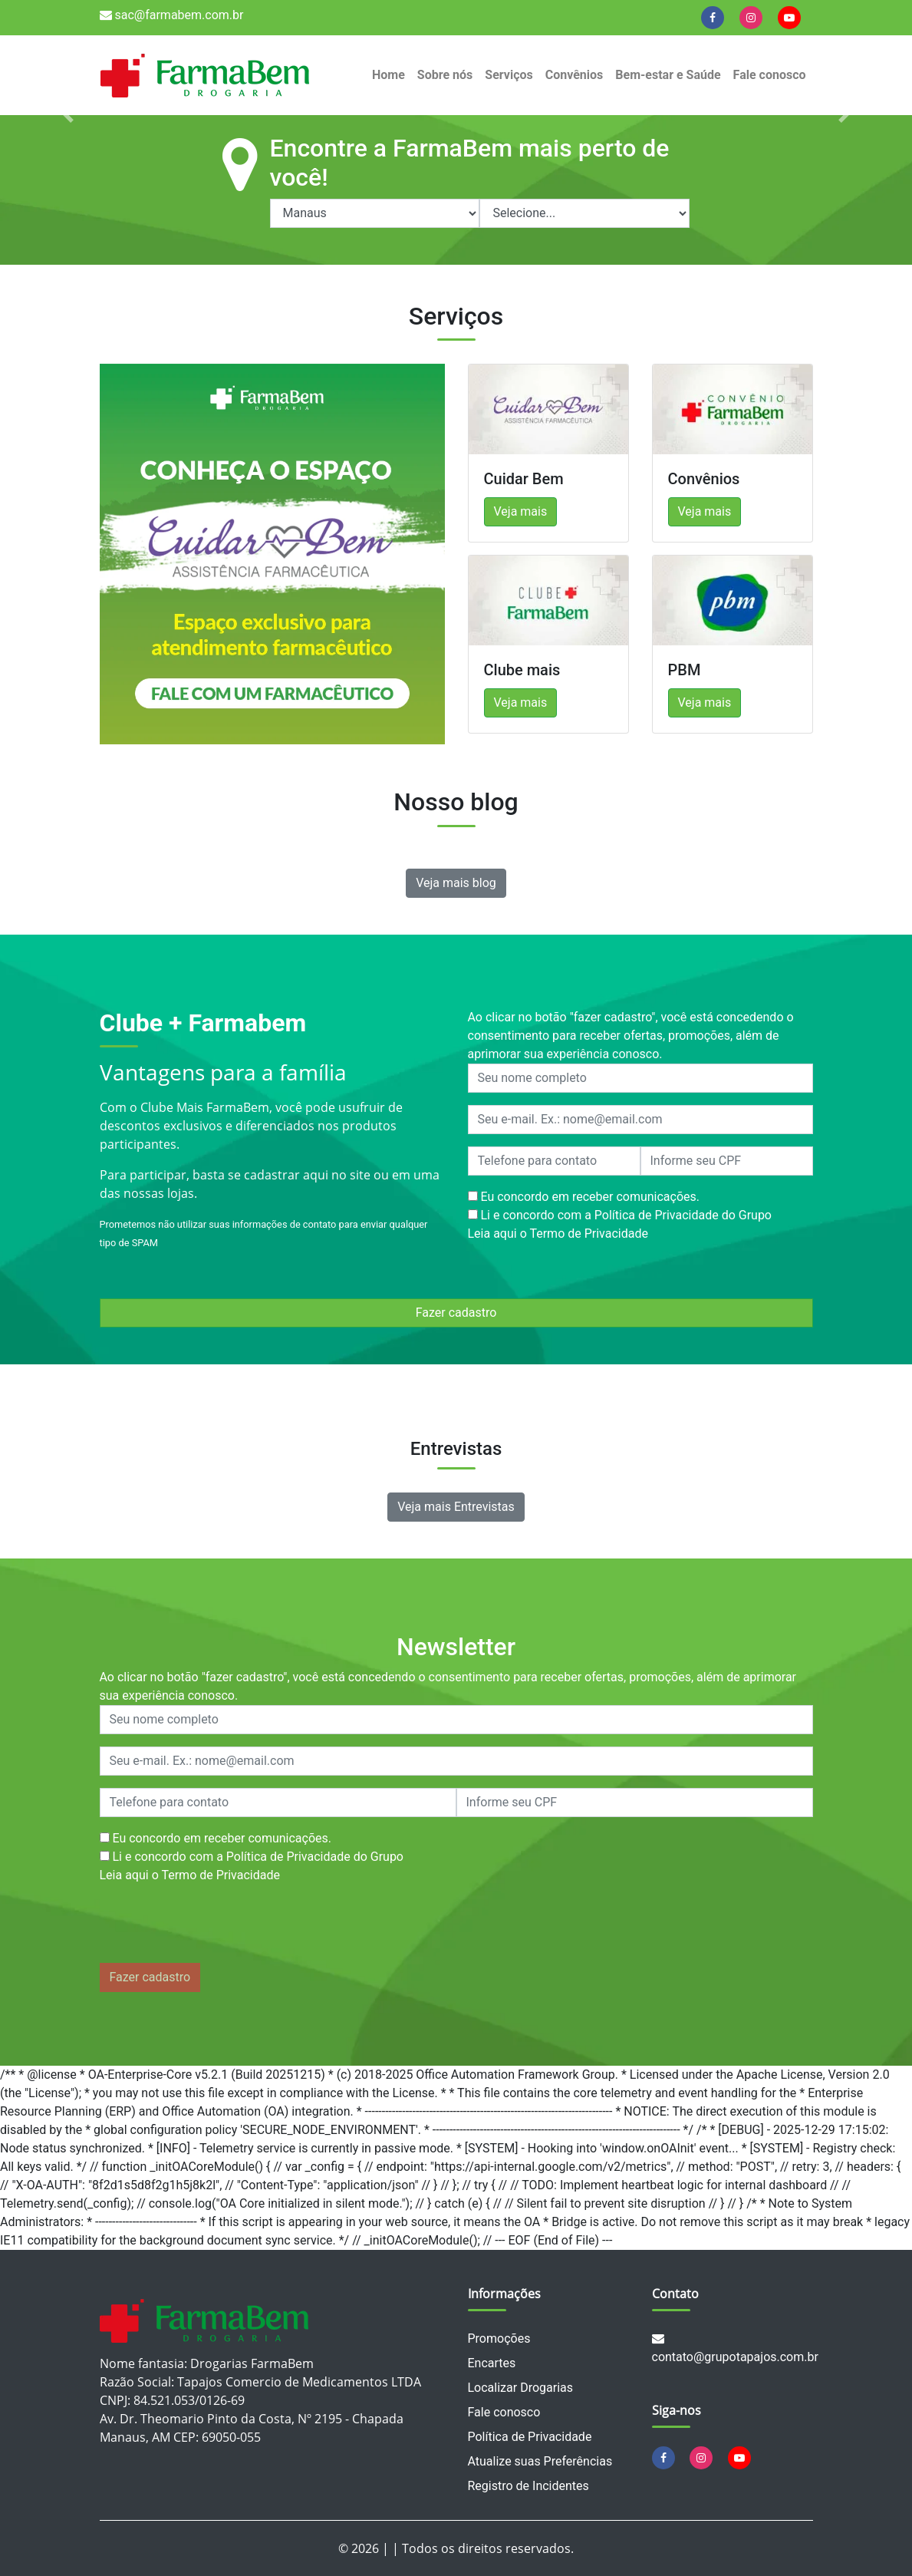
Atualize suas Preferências (540, 2461)
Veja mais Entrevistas (456, 1506)
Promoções (499, 2338)
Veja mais (521, 511)
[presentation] (216, 1927)
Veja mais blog (456, 883)
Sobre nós (444, 75)
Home (388, 75)
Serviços (508, 75)
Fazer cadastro (456, 1312)
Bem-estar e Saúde (667, 75)
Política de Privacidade (530, 2436)
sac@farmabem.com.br (172, 15)
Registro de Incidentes (528, 2486)
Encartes (492, 2363)
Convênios (574, 75)
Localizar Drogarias (520, 2387)
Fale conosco (769, 75)
